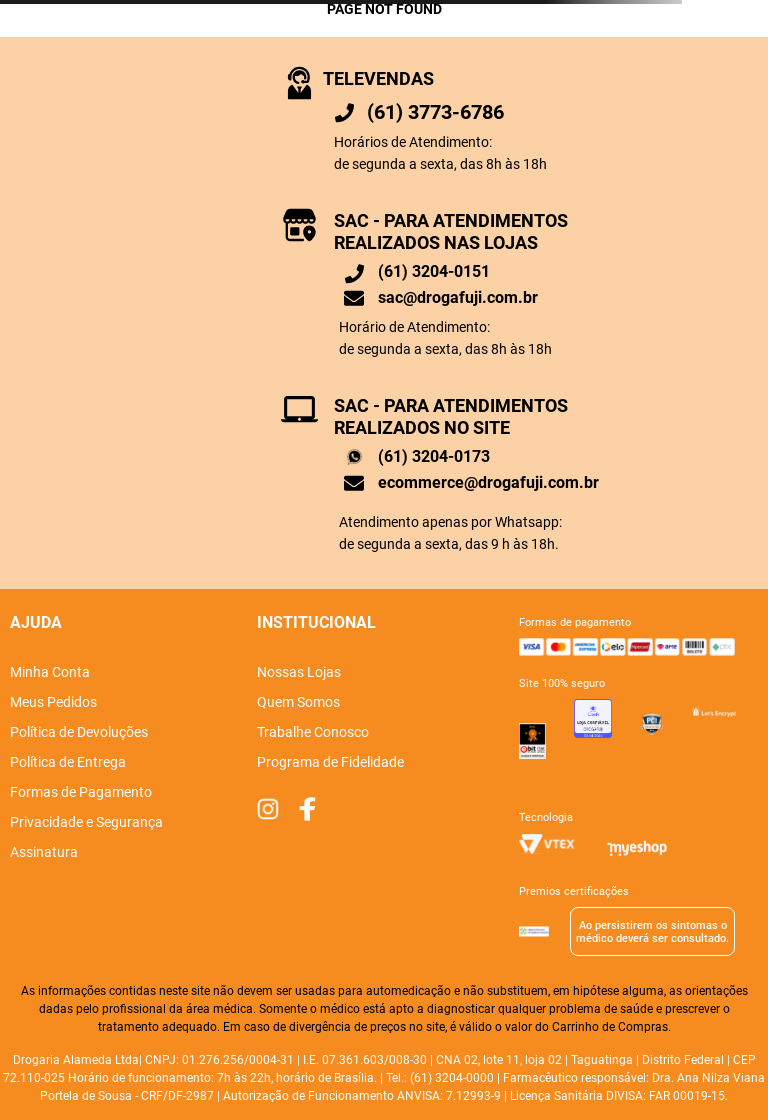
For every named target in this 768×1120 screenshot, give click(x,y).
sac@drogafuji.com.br (458, 297)
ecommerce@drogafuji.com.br (488, 482)
